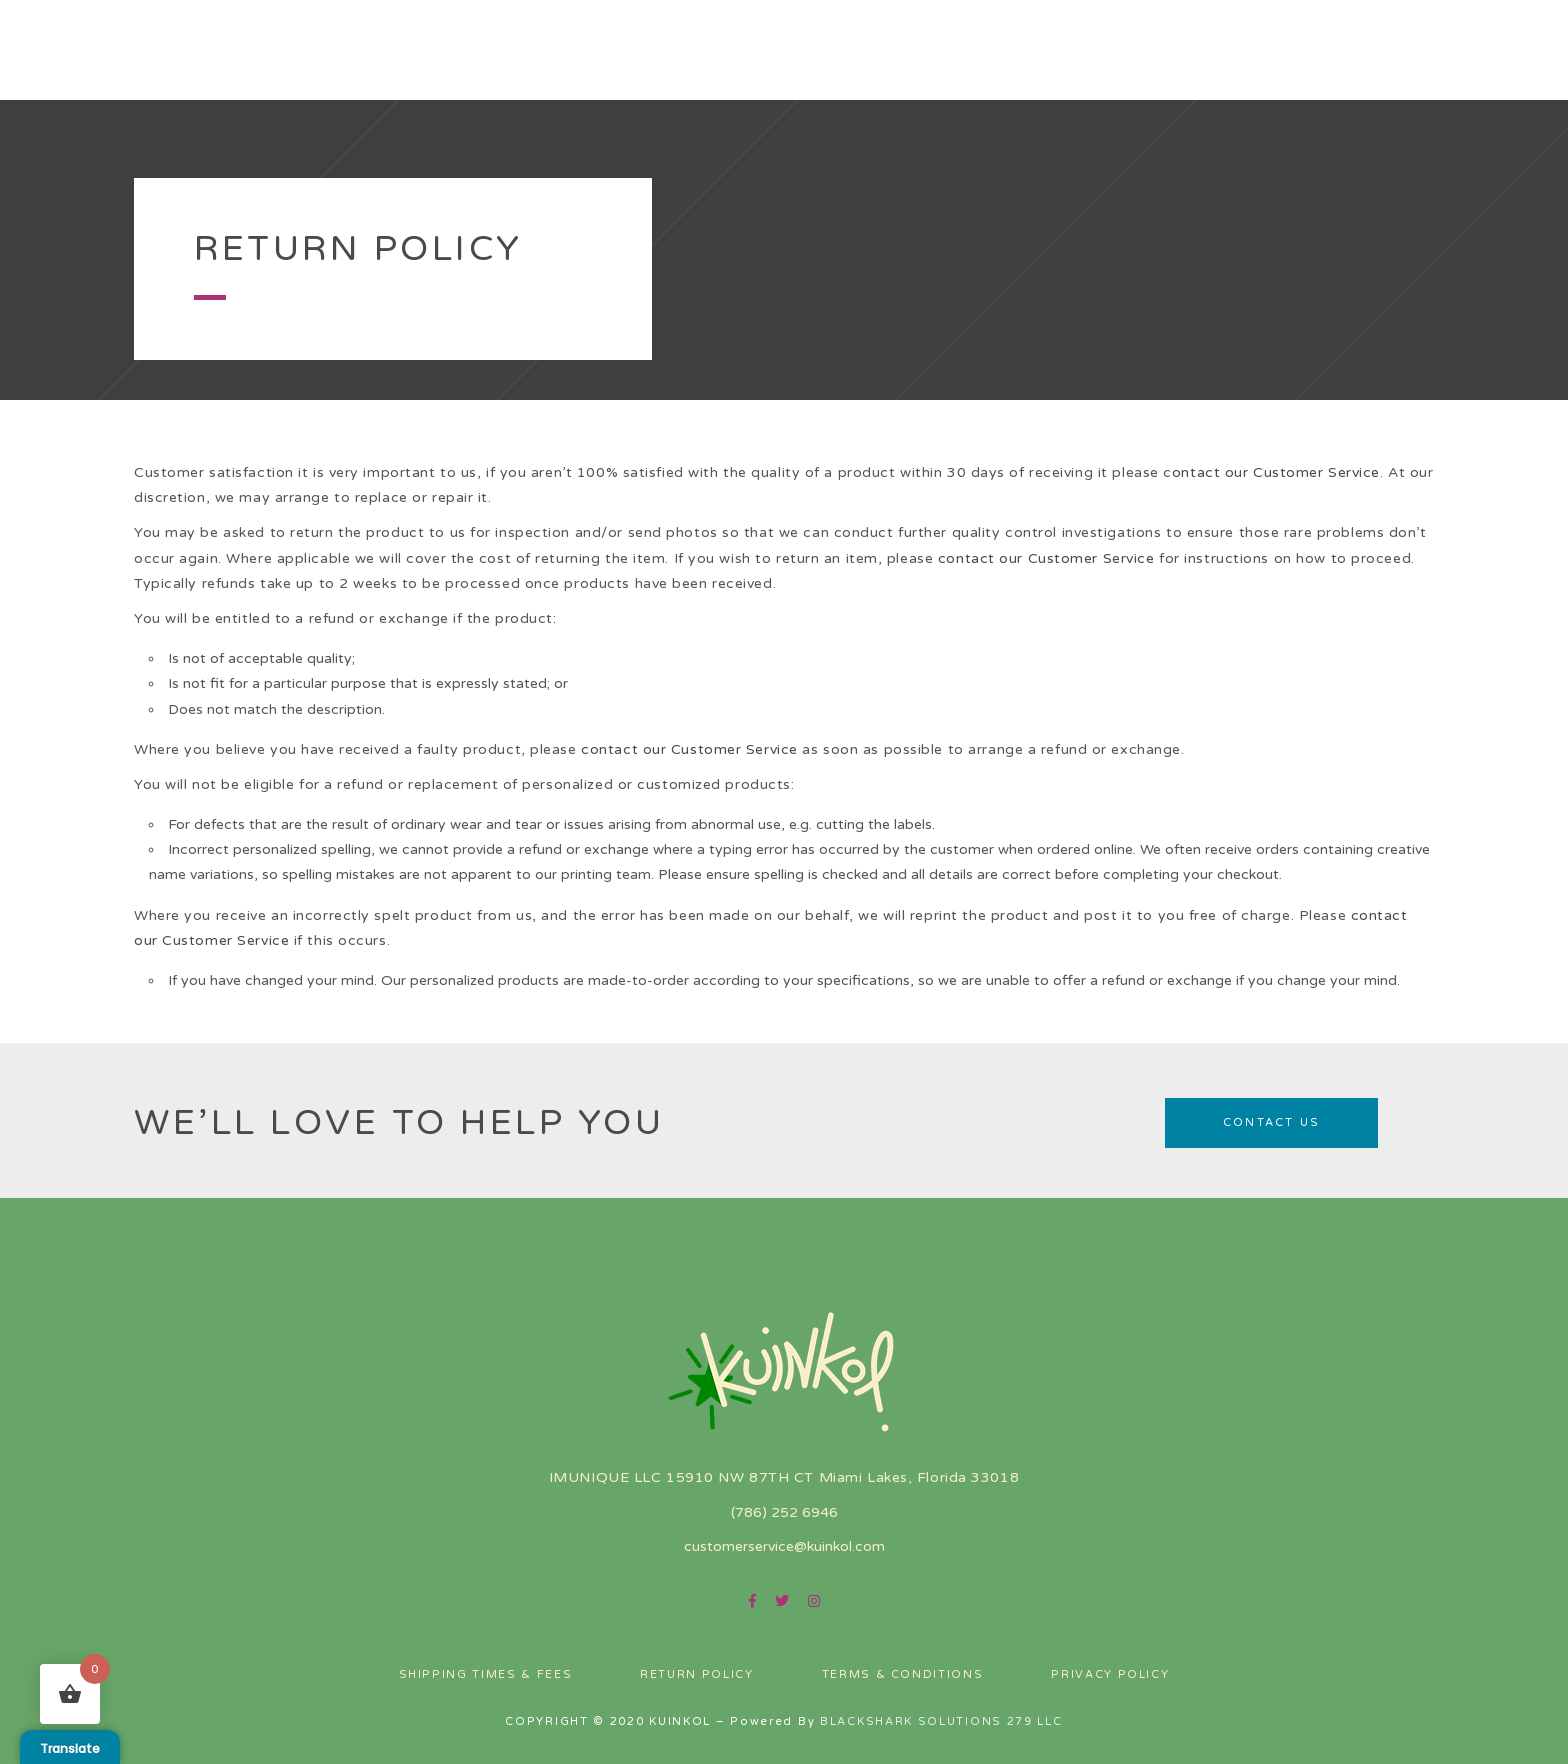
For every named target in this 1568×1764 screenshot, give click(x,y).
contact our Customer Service (1046, 558)
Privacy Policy (1110, 1674)
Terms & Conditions (903, 1674)
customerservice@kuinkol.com (784, 1546)
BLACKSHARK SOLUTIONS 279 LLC (941, 1721)
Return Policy (696, 1674)
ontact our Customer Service (1276, 472)
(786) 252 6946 (784, 1512)
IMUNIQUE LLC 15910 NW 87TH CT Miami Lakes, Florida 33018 (784, 1477)
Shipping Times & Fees (486, 1674)
